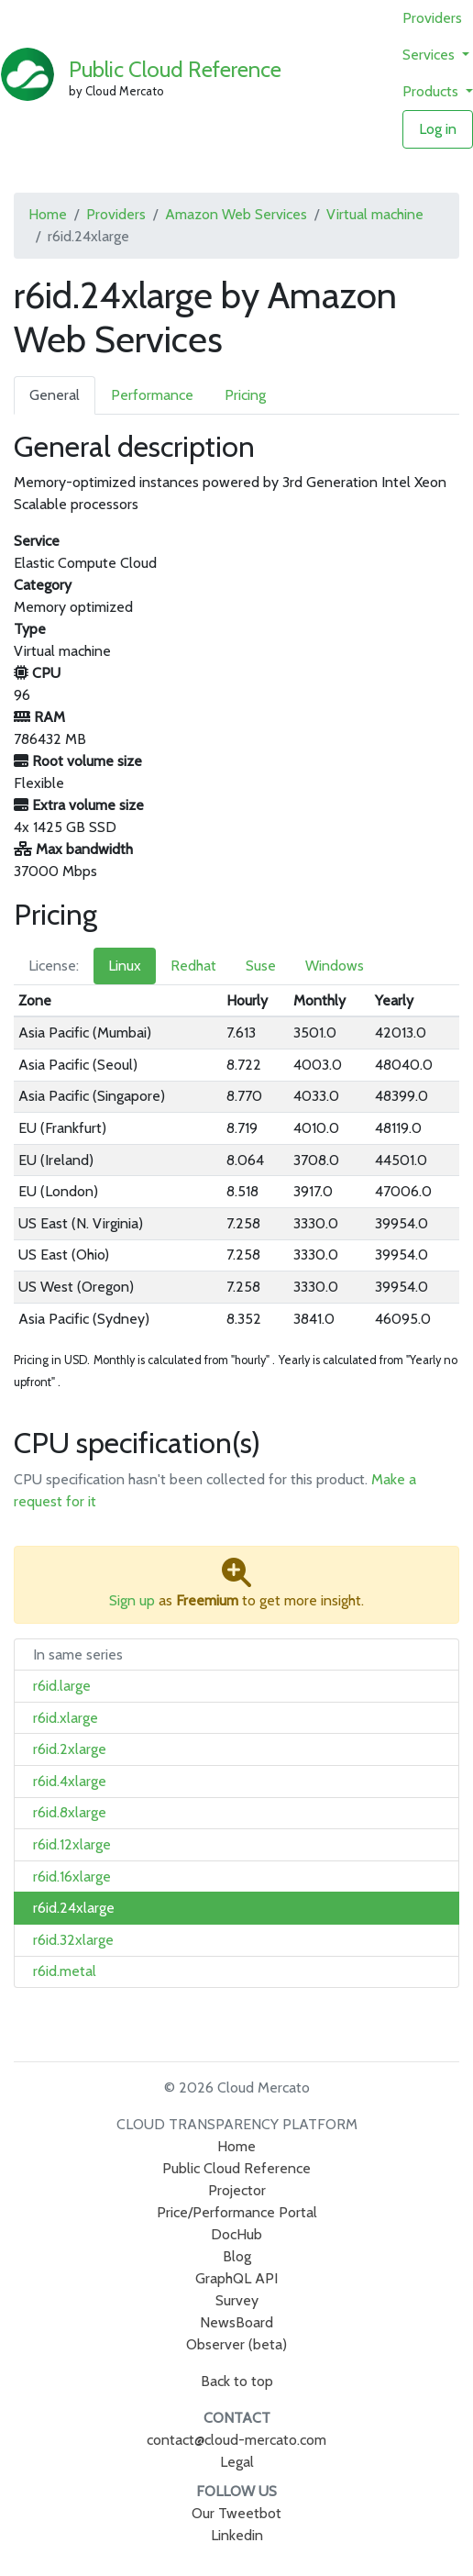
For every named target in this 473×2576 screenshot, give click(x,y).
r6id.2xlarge (69, 1749)
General (54, 395)
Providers (432, 18)
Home (47, 214)
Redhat (193, 965)
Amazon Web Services (236, 214)
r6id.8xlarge (69, 1812)
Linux (124, 965)
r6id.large (62, 1685)
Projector (237, 2190)
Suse (261, 965)
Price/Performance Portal (237, 2212)
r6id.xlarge (65, 1718)
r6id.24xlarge (74, 1907)
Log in (437, 129)
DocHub (236, 2234)
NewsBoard (236, 2322)
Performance (152, 395)
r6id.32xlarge (73, 1940)
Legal (237, 2462)
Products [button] (432, 91)
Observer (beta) (236, 2344)
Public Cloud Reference (175, 69)
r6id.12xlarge (72, 1844)
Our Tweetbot (236, 2513)
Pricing (245, 395)
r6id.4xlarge (69, 1781)
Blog (237, 2256)
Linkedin (237, 2535)
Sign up (132, 1600)
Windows (334, 965)
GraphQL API (236, 2278)
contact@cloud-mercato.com (236, 2439)
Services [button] (430, 54)
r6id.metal (64, 1971)
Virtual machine (375, 214)
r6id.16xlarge (72, 1876)
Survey (236, 2300)
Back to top (237, 2381)
